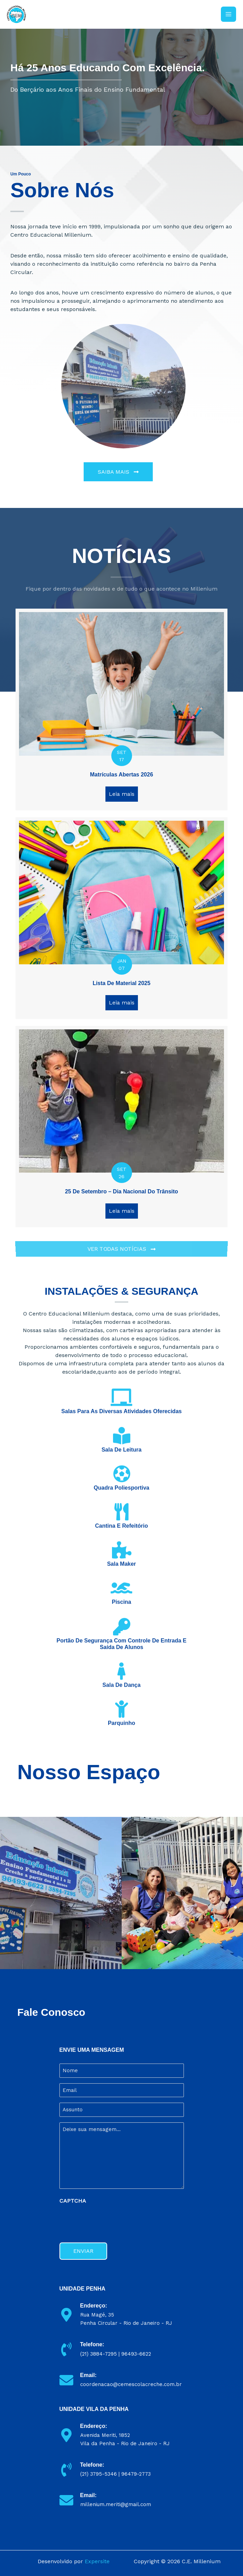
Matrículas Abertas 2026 (121, 774)
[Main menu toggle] (228, 14)
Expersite (97, 2561)
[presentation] (112, 2221)
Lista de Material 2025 (121, 983)
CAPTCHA (72, 2200)
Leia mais (123, 793)
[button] (118, 471)
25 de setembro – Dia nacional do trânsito (121, 1191)
